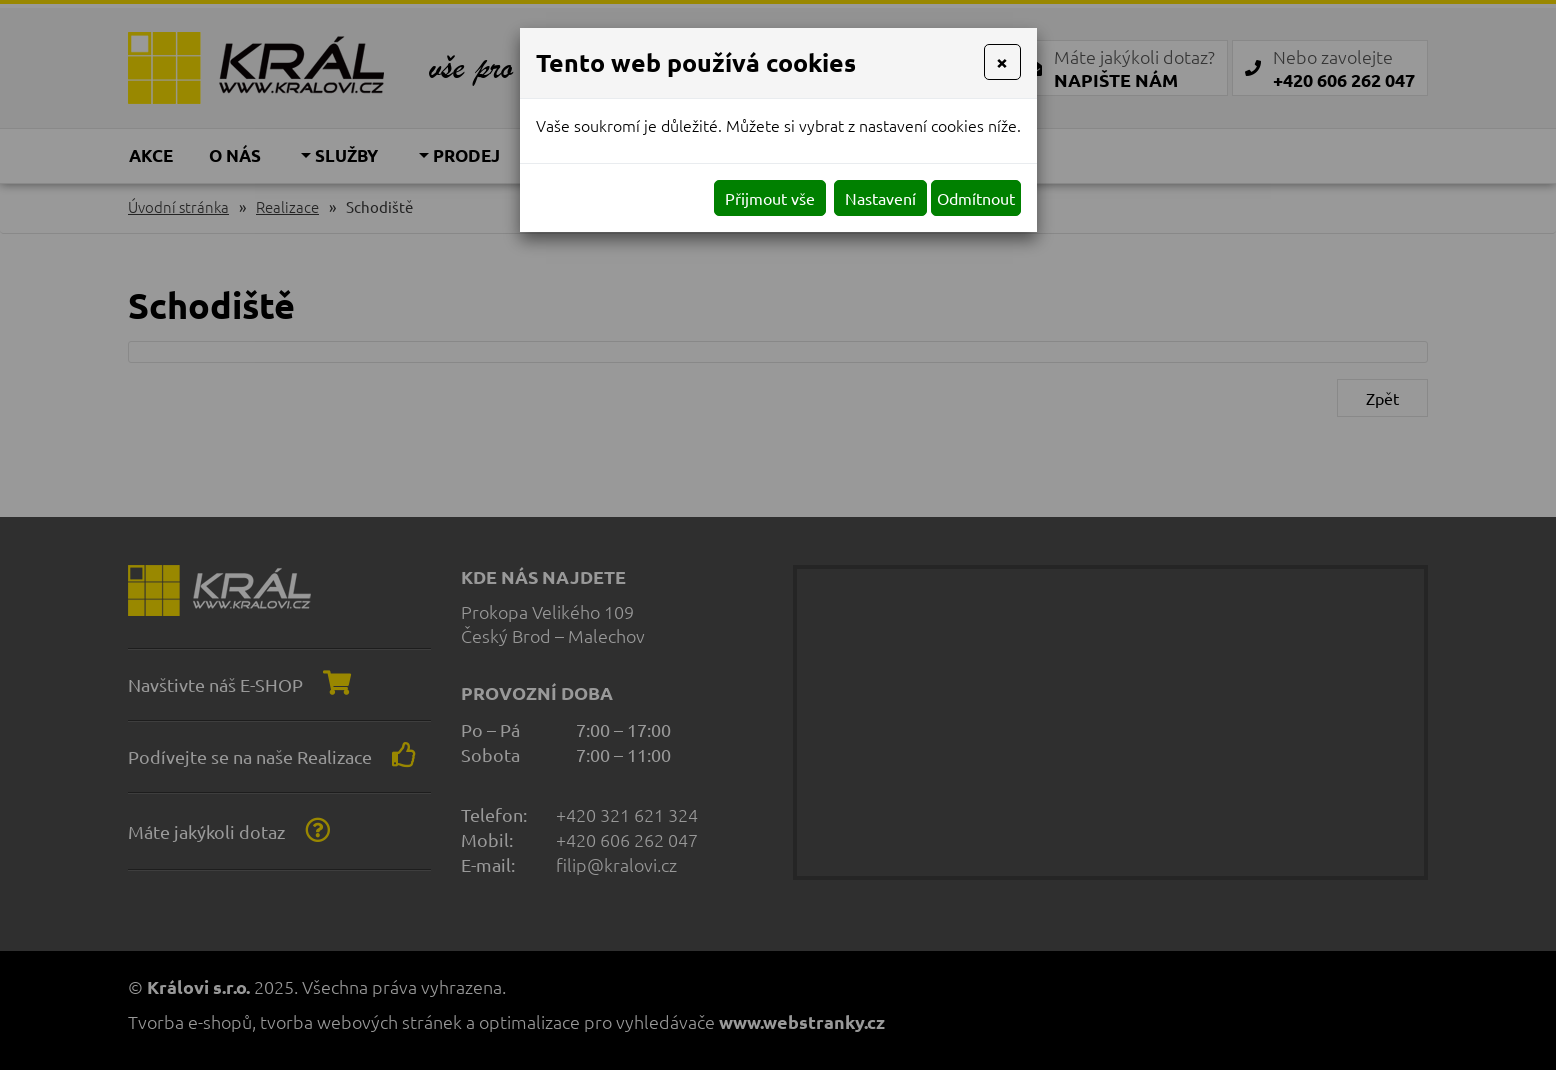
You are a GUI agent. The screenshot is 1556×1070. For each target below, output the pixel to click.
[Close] (1002, 62)
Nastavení (880, 198)
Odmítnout (976, 198)
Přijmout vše (770, 198)
